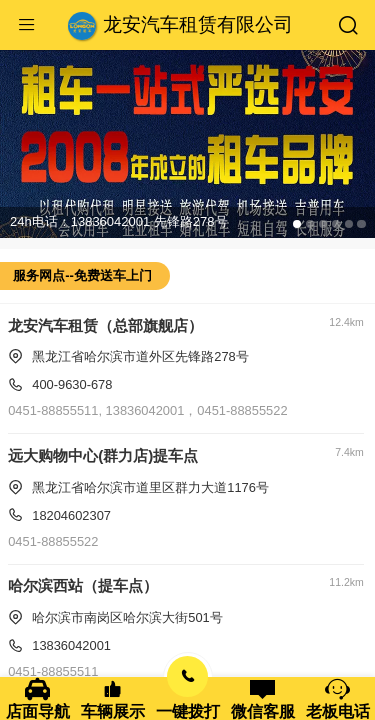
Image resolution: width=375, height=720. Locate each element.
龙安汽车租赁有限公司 (198, 24)
